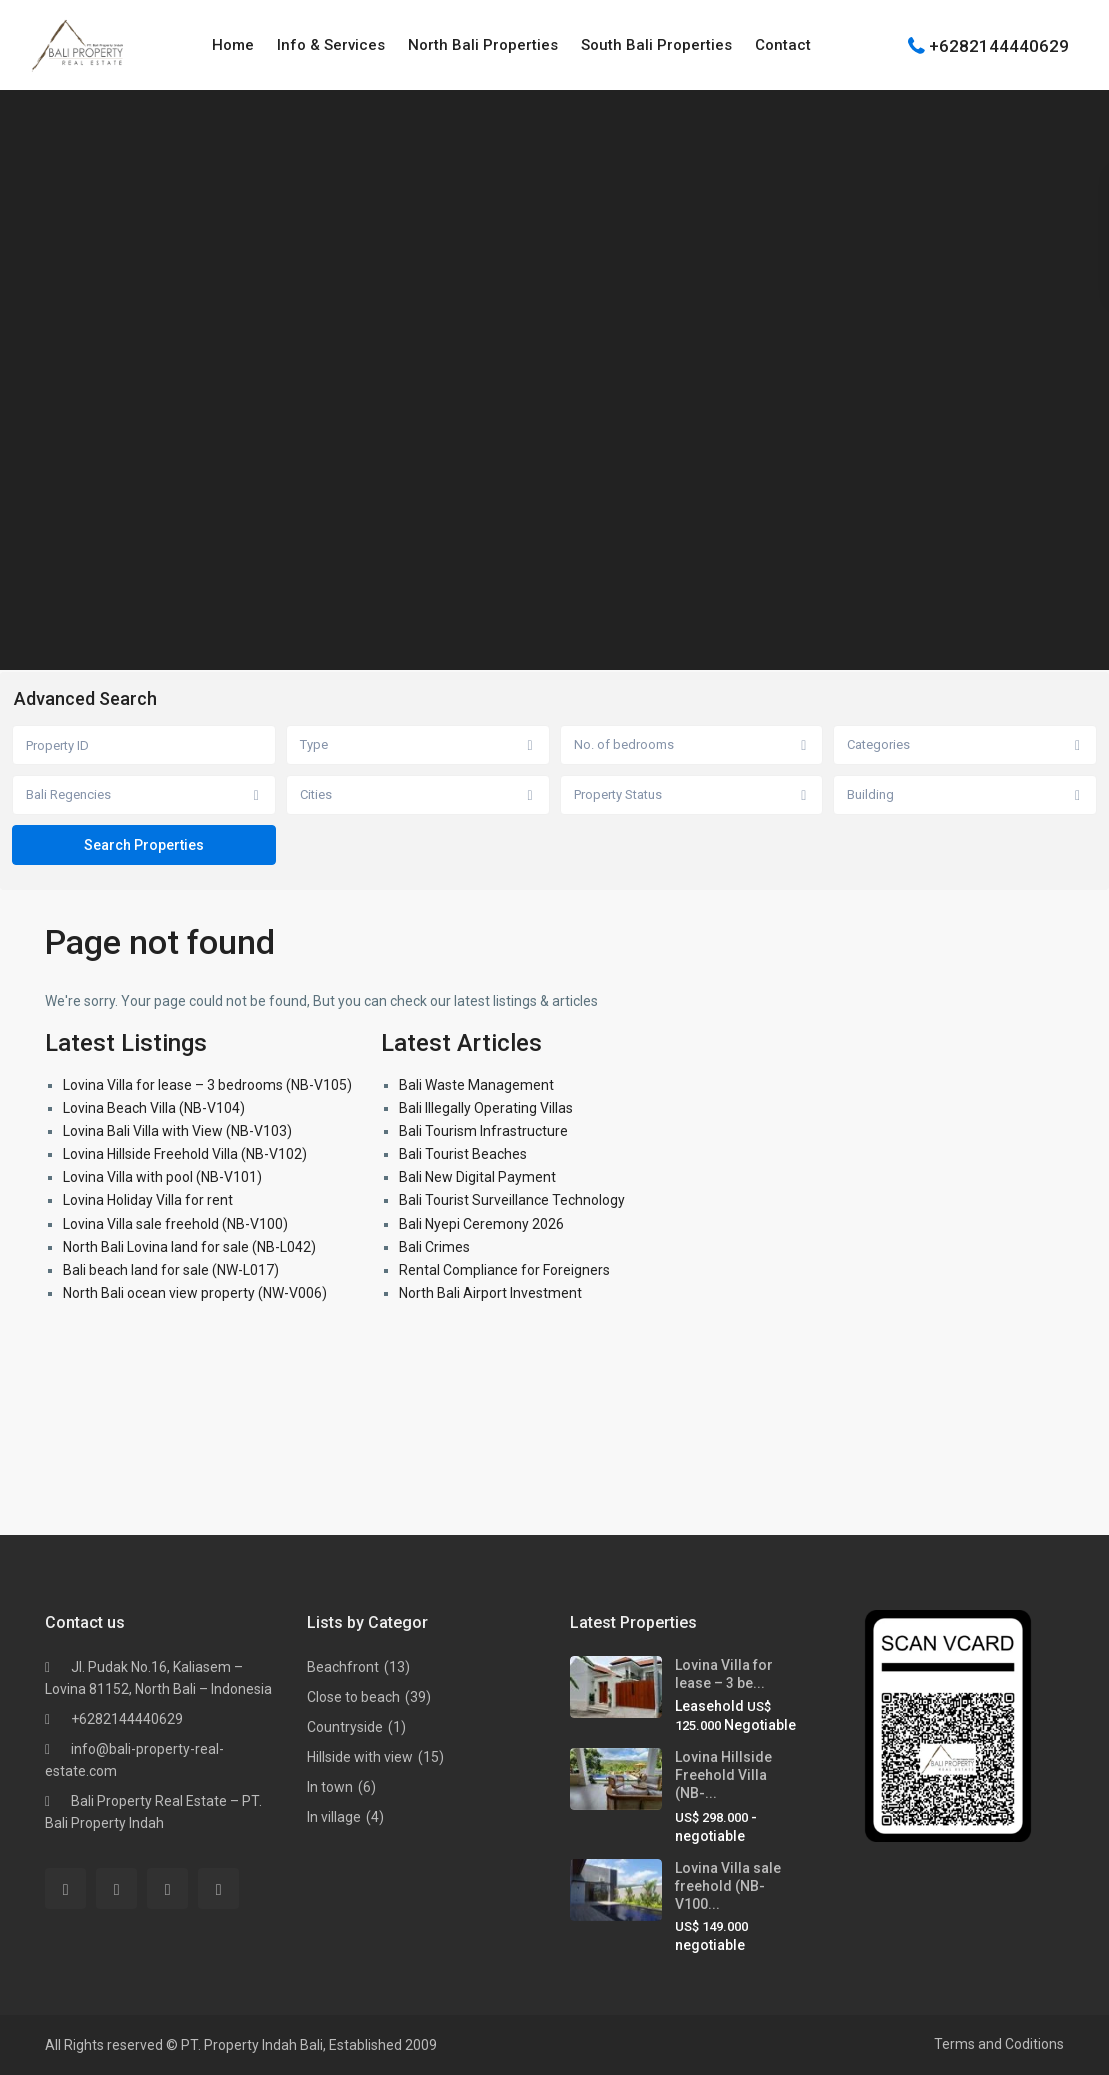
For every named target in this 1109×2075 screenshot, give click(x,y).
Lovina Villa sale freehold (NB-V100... (728, 1886)
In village (334, 1817)
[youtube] (167, 1888)
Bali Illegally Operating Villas (486, 1108)
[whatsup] (116, 1888)
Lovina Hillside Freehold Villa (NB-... (723, 1775)
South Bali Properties (656, 45)
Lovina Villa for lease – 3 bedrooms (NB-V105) (207, 1085)
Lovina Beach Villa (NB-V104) (154, 1108)
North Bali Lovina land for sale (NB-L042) (189, 1247)
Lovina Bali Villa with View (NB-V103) (177, 1131)
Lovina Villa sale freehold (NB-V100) (175, 1224)
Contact (783, 45)
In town (330, 1787)
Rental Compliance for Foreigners (504, 1270)
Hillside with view (360, 1757)
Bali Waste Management (476, 1085)
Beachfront (343, 1667)
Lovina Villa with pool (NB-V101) (162, 1177)
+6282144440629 (999, 45)
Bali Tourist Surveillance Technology (512, 1200)
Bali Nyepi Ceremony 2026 (481, 1224)
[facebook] (65, 1888)
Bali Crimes (434, 1247)
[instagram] (218, 1888)
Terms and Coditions (999, 2044)
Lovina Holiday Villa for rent (148, 1200)
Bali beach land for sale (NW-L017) (171, 1270)
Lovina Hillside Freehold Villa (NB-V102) (185, 1154)
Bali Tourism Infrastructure (483, 1131)
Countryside (345, 1727)
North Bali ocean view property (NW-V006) (195, 1293)
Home (233, 45)
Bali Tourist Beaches (463, 1154)
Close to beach (353, 1697)
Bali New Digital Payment (477, 1177)
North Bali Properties (483, 45)
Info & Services (331, 45)
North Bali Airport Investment (490, 1293)
